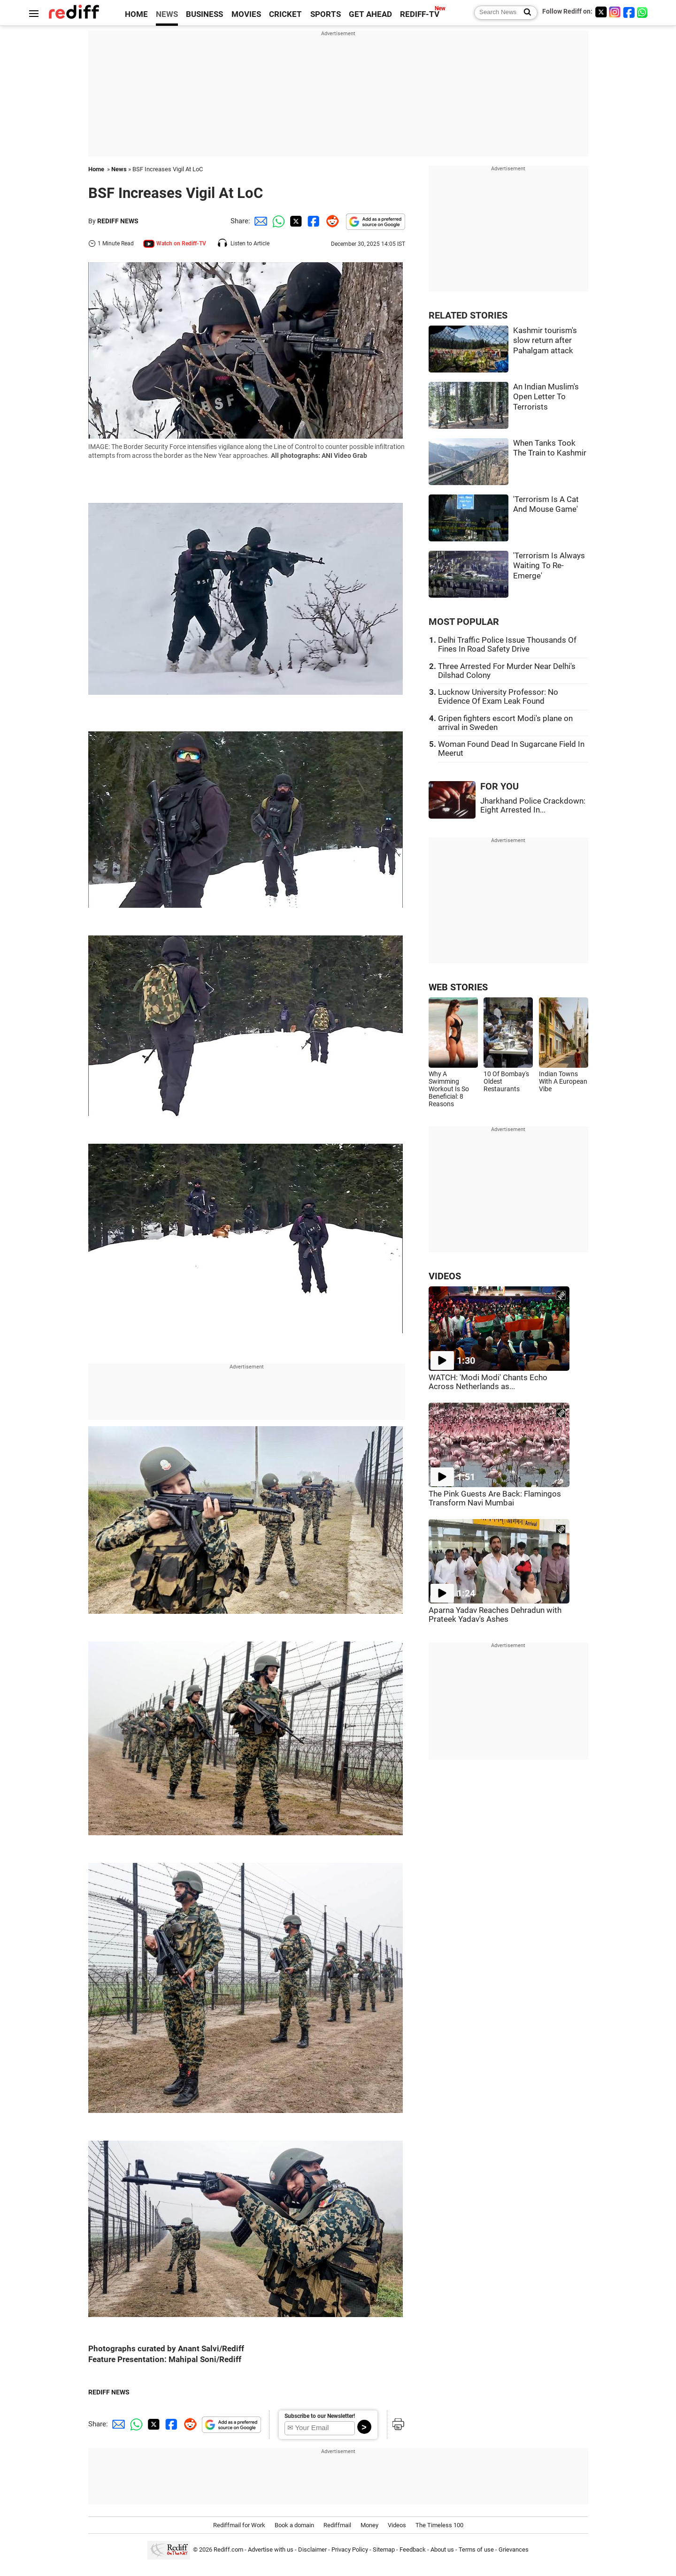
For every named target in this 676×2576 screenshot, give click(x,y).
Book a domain (294, 2525)
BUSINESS (204, 14)
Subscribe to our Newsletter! (319, 2416)
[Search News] (524, 12)
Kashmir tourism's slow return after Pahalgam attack (545, 340)
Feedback (412, 2549)
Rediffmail (337, 2525)
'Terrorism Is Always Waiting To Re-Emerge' (549, 565)
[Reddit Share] (330, 221)
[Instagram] (615, 12)
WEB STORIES (458, 987)
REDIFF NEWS (117, 221)
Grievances (514, 2549)
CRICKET (285, 14)
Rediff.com (228, 2549)
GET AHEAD (370, 14)
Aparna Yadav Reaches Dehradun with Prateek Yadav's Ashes (495, 1615)
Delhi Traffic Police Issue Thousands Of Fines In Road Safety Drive (507, 644)
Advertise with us (270, 2549)
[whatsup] (643, 12)
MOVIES (246, 14)
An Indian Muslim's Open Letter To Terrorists (546, 396)
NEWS (167, 14)
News (119, 169)
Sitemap (384, 2549)
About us (442, 2549)
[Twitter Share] (295, 221)
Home (96, 169)
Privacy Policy (349, 2549)
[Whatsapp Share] (277, 221)
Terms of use (476, 2549)
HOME (136, 14)
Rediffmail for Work (239, 2525)
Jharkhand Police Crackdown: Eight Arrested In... (532, 805)
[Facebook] (629, 12)
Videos (397, 2525)
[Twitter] (601, 12)
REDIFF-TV (419, 14)
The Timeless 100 (439, 2525)
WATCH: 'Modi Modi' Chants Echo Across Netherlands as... (488, 1382)
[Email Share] (259, 221)
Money (369, 2525)
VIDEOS (445, 1276)
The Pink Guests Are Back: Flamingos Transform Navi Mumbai (495, 1498)
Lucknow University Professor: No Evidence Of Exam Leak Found (498, 697)
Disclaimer (312, 2549)
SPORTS (325, 14)
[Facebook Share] (313, 221)
